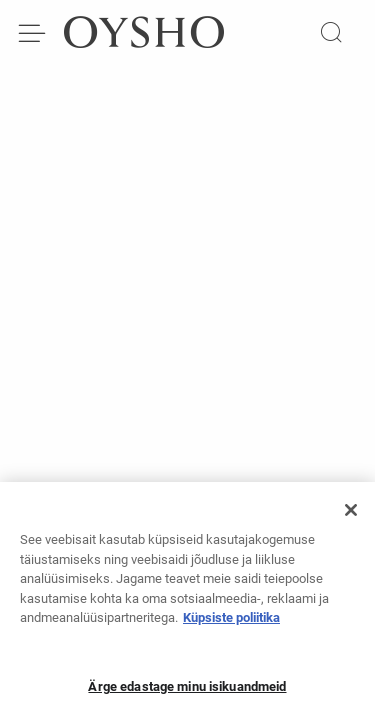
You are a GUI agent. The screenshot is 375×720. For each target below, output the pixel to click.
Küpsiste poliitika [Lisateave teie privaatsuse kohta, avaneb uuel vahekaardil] (231, 623)
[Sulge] (351, 516)
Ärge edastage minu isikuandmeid (187, 692)
